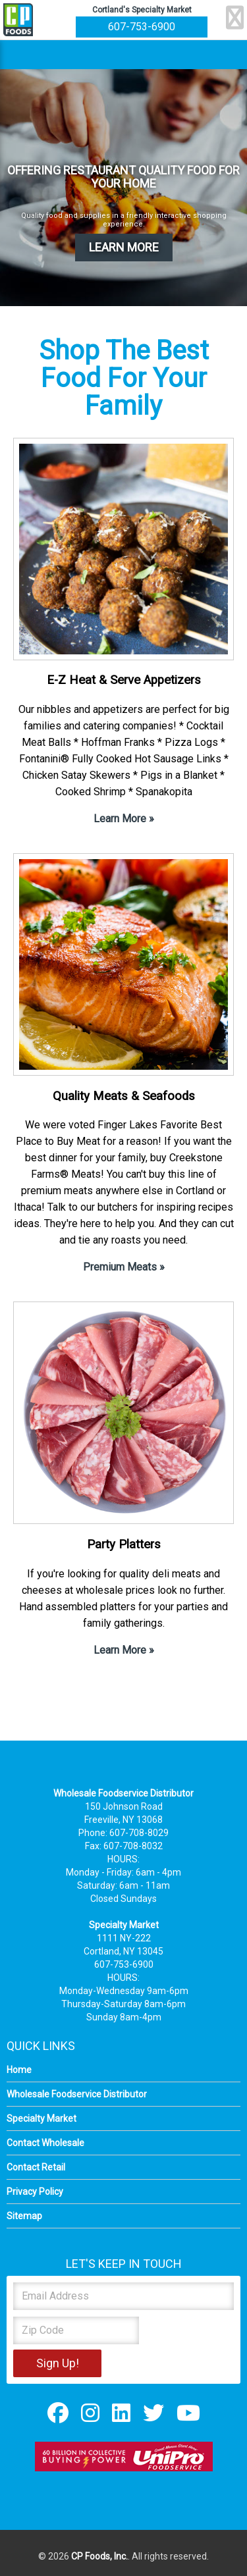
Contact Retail (36, 2167)
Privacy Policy (35, 2191)
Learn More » (124, 818)
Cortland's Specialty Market (142, 9)
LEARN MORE (124, 247)
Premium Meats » (124, 1267)
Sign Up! (57, 2363)
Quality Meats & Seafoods (124, 1096)
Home (19, 2069)
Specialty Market (41, 2118)
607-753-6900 (141, 26)
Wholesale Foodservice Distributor (77, 2094)
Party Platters (124, 1544)
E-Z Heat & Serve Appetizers (124, 680)
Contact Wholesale (45, 2143)
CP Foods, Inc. (99, 2556)
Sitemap (24, 2216)
